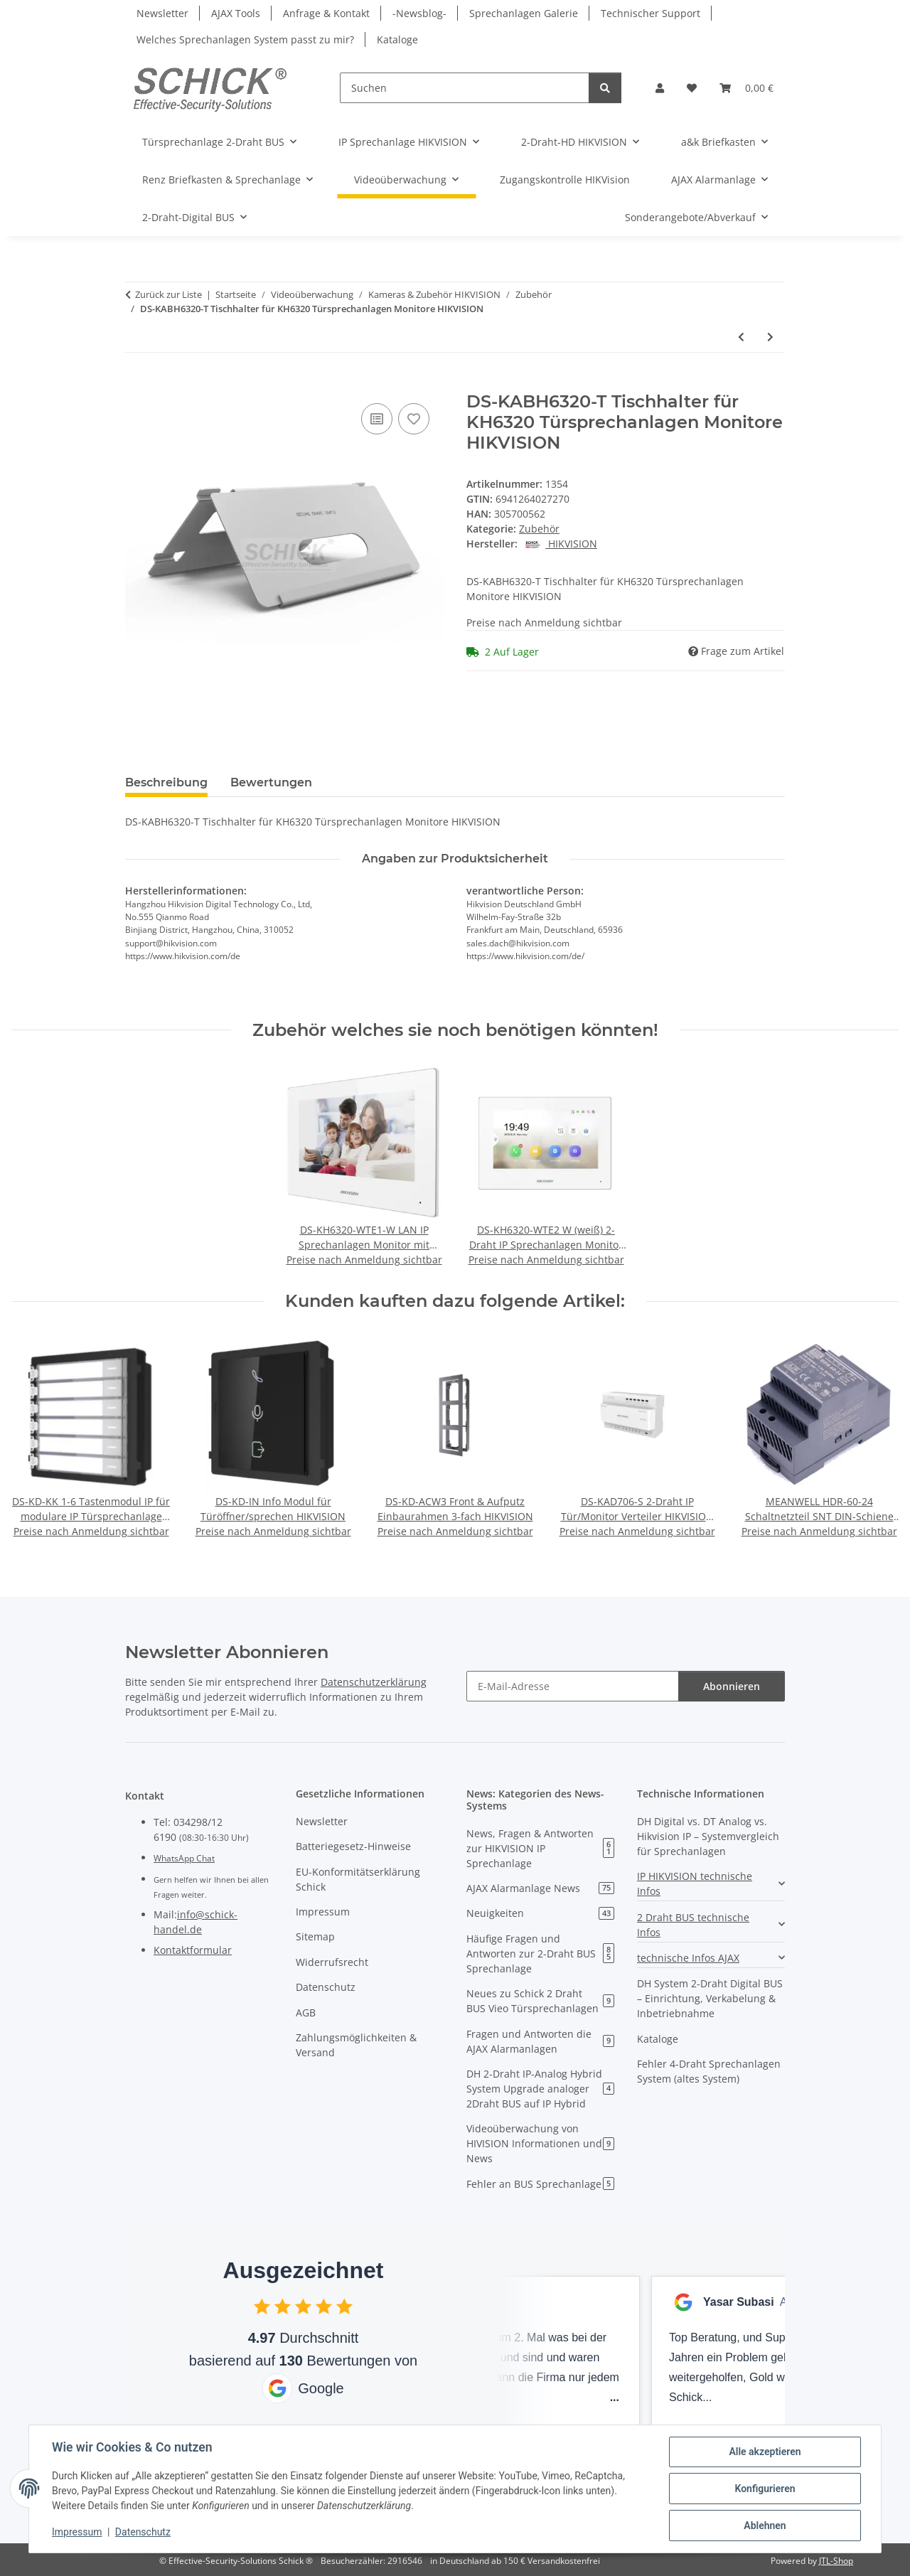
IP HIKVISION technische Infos (694, 1883)
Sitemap (315, 1936)
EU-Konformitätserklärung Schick (358, 1879)
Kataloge (397, 39)
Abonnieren (731, 1686)
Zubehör (539, 528)
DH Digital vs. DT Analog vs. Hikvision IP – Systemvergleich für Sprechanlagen (708, 1836)
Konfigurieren (764, 2488)
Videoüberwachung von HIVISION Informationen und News (540, 2143)
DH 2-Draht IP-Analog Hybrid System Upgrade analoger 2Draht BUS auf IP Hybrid (540, 2088)
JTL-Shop (836, 2561)
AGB (306, 2012)
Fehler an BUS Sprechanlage (540, 2184)
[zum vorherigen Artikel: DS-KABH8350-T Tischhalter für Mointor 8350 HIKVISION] (741, 336)
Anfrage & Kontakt (326, 13)
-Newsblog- (419, 13)
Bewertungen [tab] (271, 782)
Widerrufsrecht (332, 1962)
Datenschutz (143, 2532)
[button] (659, 87)
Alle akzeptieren (765, 2451)
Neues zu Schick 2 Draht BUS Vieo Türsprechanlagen (540, 2001)
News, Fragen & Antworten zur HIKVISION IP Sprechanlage (540, 1848)
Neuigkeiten (540, 1913)
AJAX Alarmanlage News (540, 1888)
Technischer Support (650, 13)
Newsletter (162, 13)
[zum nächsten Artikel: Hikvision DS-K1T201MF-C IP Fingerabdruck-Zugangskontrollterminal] (770, 336)
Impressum (77, 2532)
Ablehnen (765, 2525)
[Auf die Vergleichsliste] (376, 418)
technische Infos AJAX (688, 1958)
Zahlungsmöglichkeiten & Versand (356, 2045)
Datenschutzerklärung (374, 1682)
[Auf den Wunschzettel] (413, 418)
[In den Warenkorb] (136, 384)
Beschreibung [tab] (166, 782)
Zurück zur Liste (168, 294)
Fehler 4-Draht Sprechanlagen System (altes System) (709, 2071)
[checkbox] (262, 2306)
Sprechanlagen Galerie (523, 13)
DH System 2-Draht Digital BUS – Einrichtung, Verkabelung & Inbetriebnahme (710, 1998)
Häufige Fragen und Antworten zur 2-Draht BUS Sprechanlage (540, 1953)
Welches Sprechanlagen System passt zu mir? (245, 39)
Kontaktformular (193, 1950)
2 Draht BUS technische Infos (693, 1924)
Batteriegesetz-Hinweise (353, 1846)
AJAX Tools (235, 13)
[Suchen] (464, 88)
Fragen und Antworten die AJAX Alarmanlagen (540, 2041)
